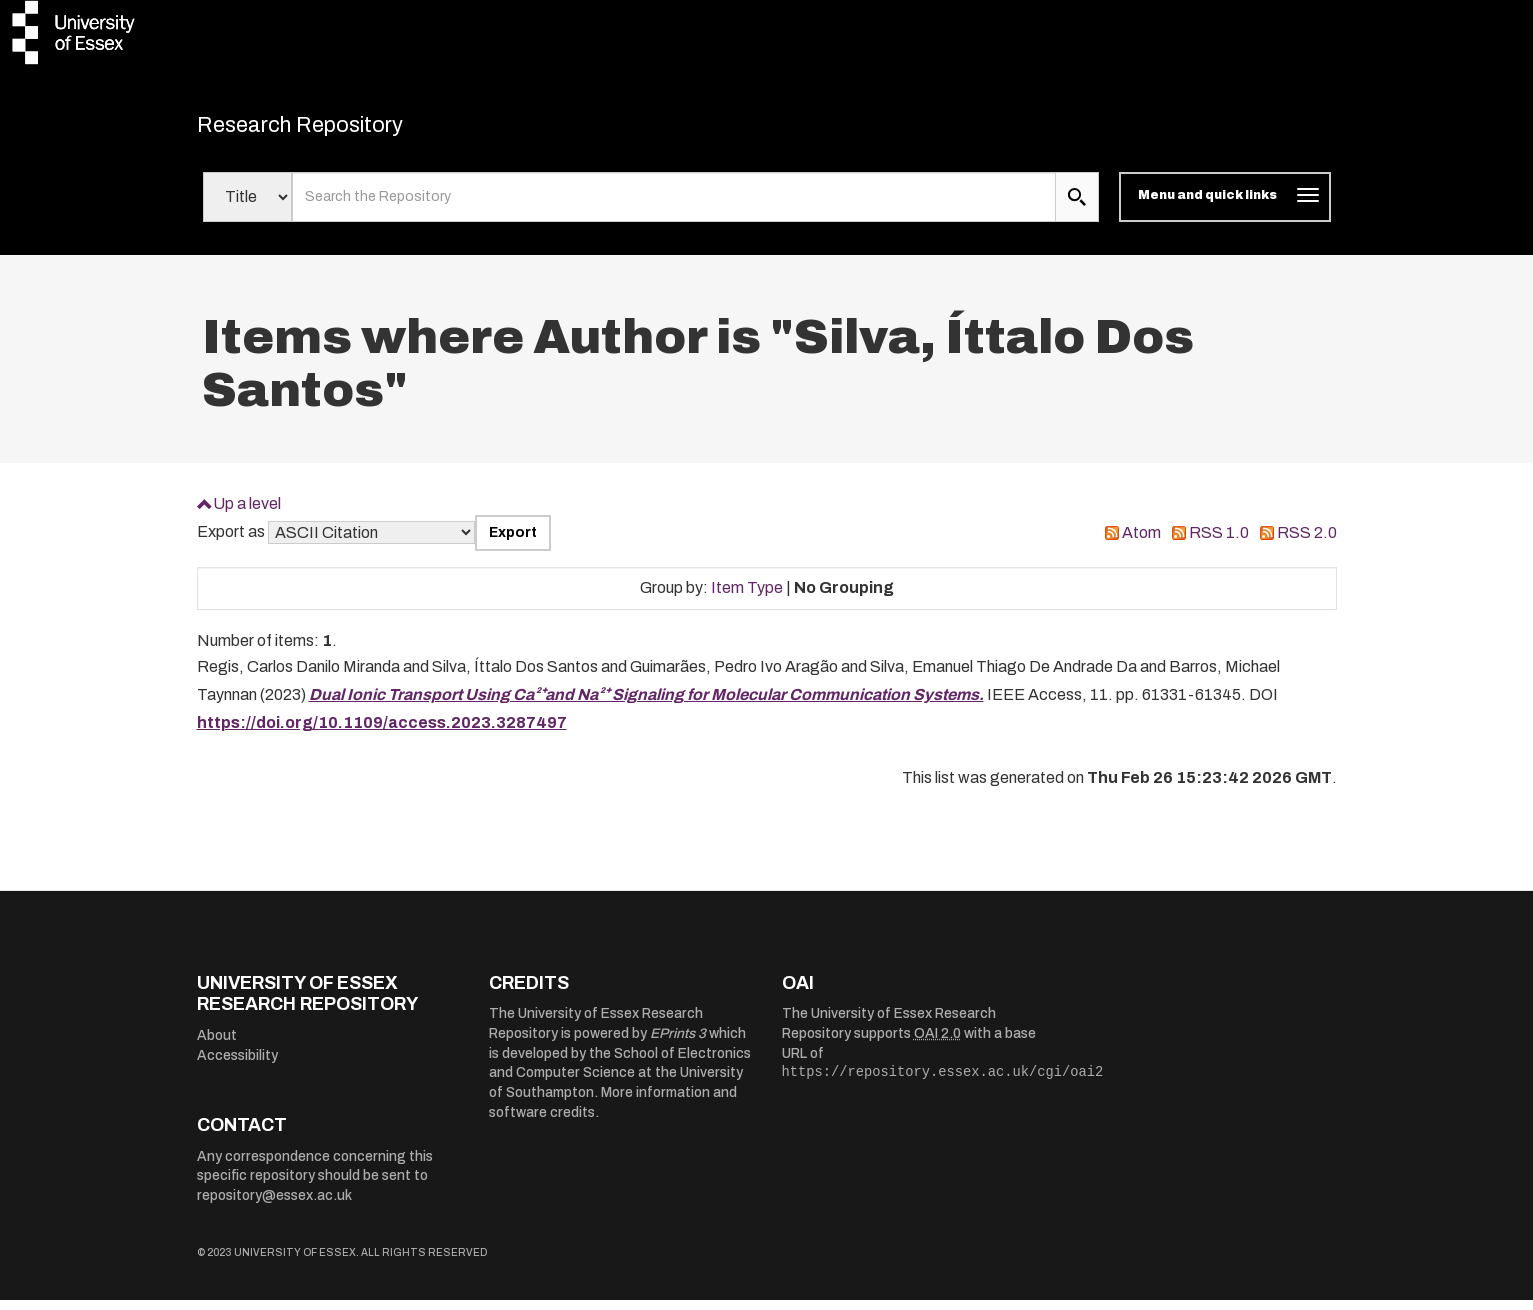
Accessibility (237, 1065)
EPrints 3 (678, 1044)
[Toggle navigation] (1224, 208)
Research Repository (337, 130)
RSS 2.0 (1307, 543)
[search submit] (1077, 208)
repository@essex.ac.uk (274, 1206)
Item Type (747, 598)
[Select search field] (247, 208)
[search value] (674, 208)
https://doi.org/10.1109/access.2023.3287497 (382, 733)
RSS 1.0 (1219, 543)
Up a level (247, 513)
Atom (1141, 543)
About (217, 1046)
